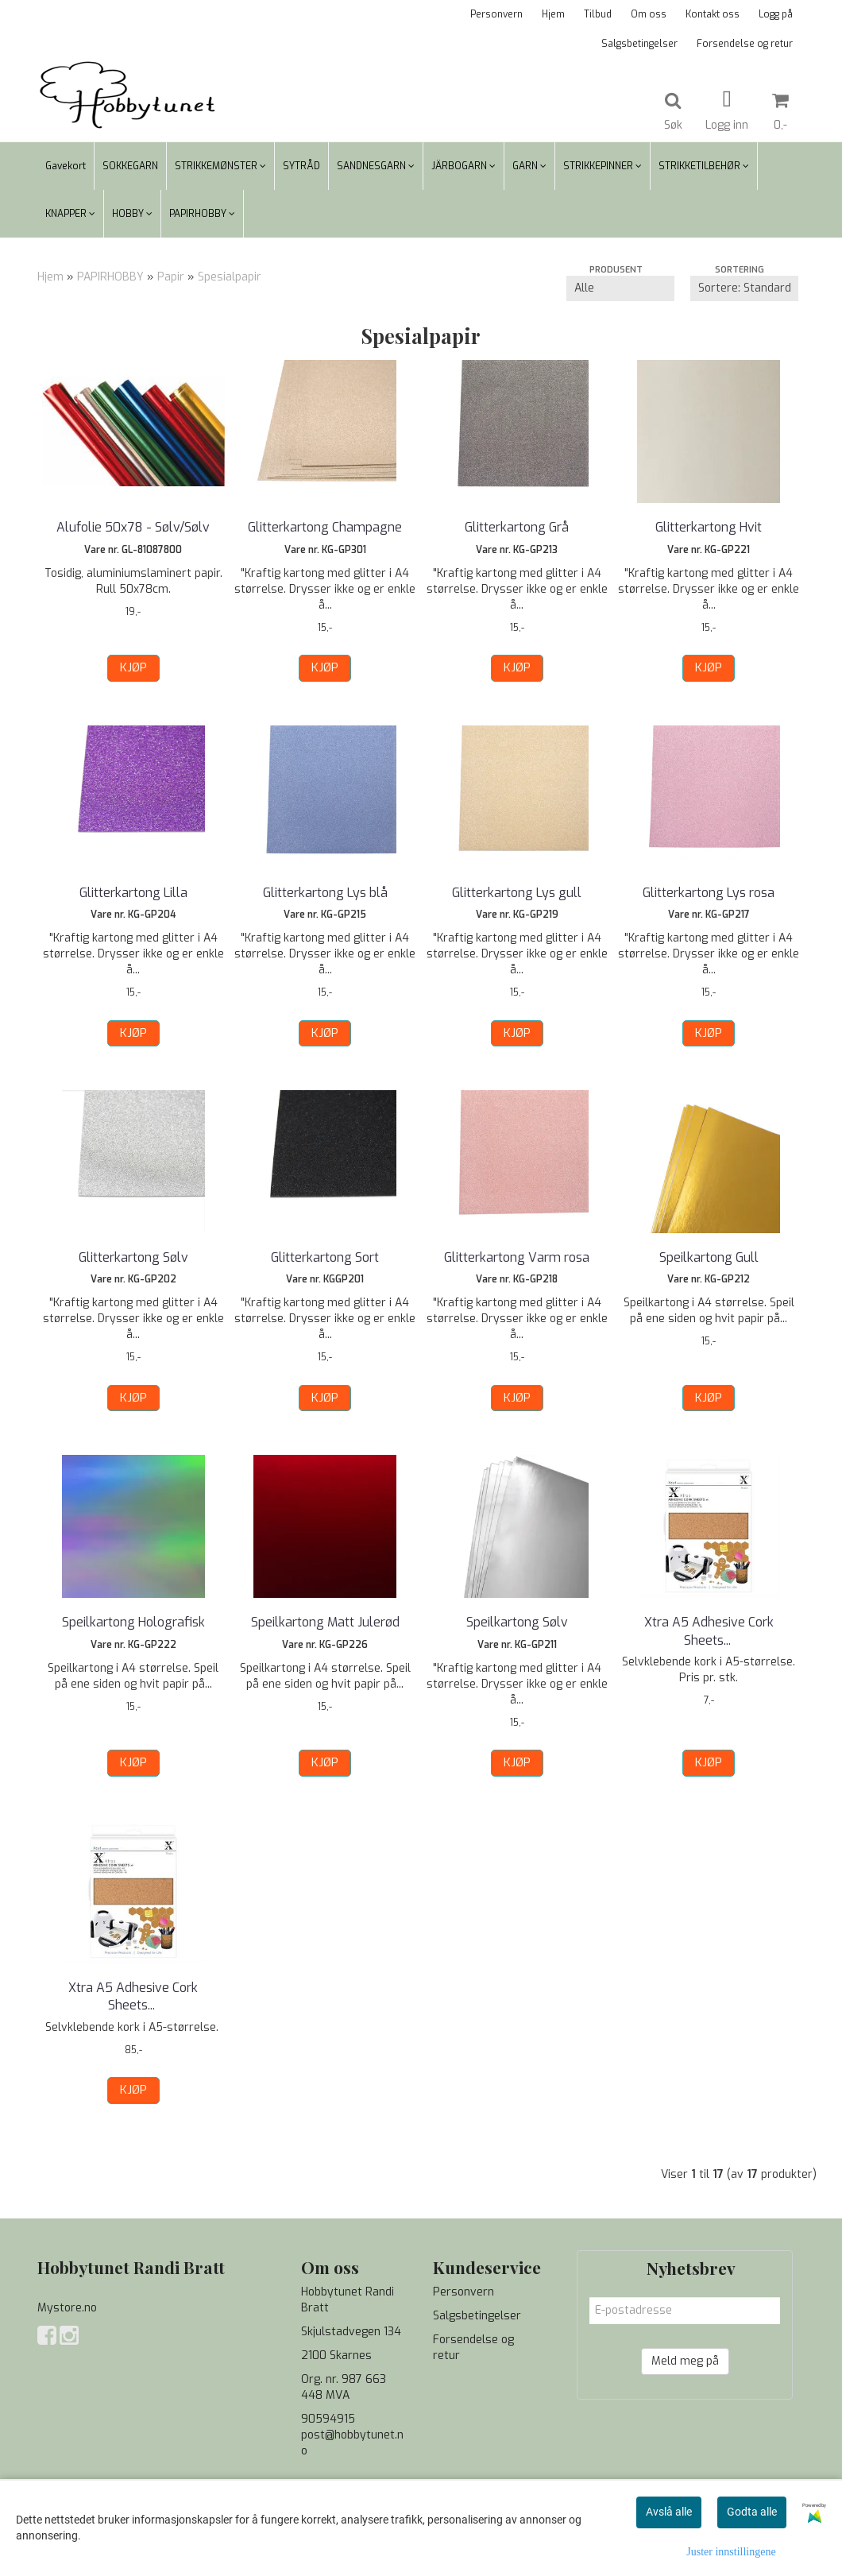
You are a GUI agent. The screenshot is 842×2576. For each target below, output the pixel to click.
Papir (170, 276)
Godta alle (752, 2511)
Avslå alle (669, 2511)
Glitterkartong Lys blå (325, 892)
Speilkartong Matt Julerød (325, 1622)
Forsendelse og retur (745, 43)
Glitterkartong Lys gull (516, 892)
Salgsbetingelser (639, 43)
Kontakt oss (713, 14)
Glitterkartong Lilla (133, 892)
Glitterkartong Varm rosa (516, 1257)
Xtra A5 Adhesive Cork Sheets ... (709, 1631)
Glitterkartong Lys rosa (708, 892)
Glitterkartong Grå (517, 527)
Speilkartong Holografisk (133, 1622)
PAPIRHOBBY (110, 276)
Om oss (648, 14)
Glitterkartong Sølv (133, 1257)
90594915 (328, 2419)
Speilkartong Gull (709, 1257)
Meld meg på (685, 2361)
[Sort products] (744, 288)
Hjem (553, 14)
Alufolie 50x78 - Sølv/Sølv (133, 527)
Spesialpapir (229, 276)
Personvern (496, 14)
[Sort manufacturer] (620, 288)
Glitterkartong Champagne (325, 527)
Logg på (776, 14)
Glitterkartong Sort (325, 1257)
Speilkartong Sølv (517, 1622)
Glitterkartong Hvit (708, 527)
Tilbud (598, 14)
